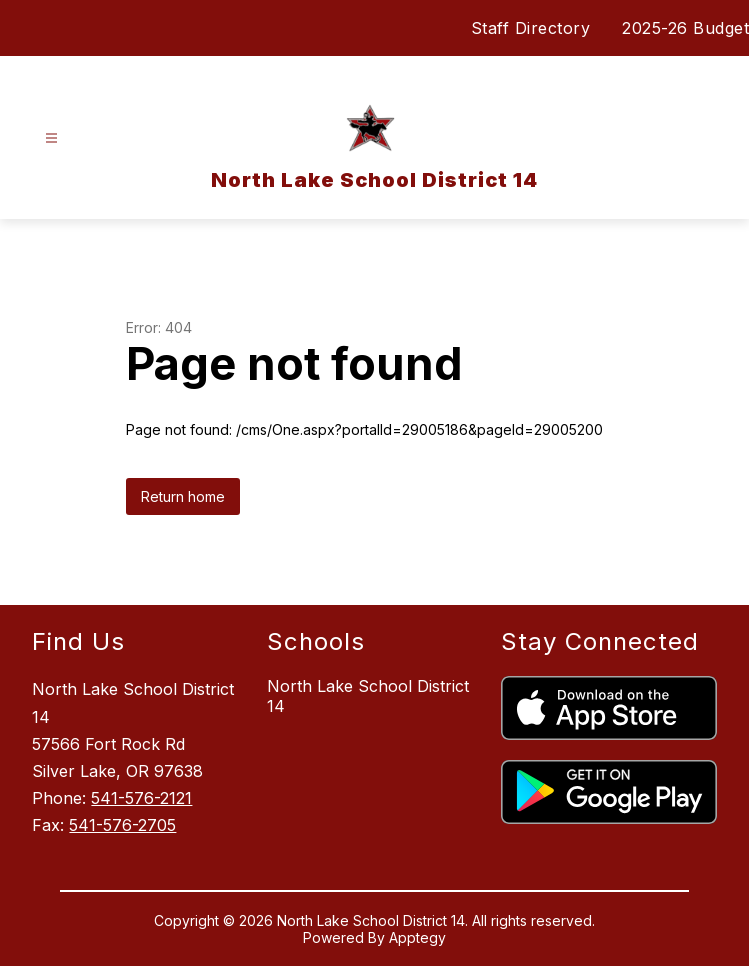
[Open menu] (51, 138)
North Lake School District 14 (368, 696)
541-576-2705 (122, 825)
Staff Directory (531, 28)
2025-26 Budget (685, 28)
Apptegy (417, 937)
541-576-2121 (141, 798)
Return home (183, 496)
